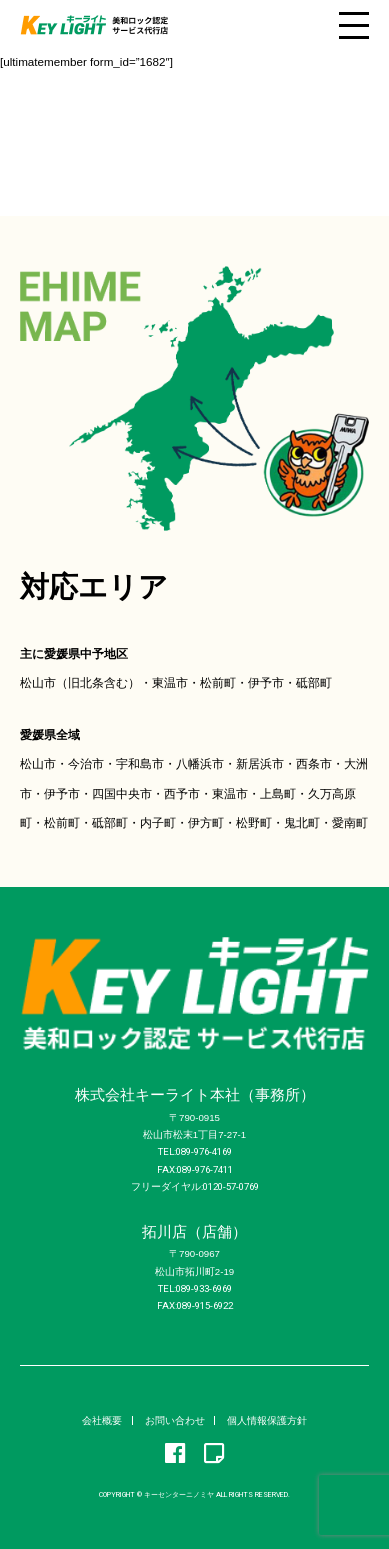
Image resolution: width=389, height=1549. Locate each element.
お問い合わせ (175, 1420)
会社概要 (102, 1420)
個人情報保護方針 (267, 1420)
